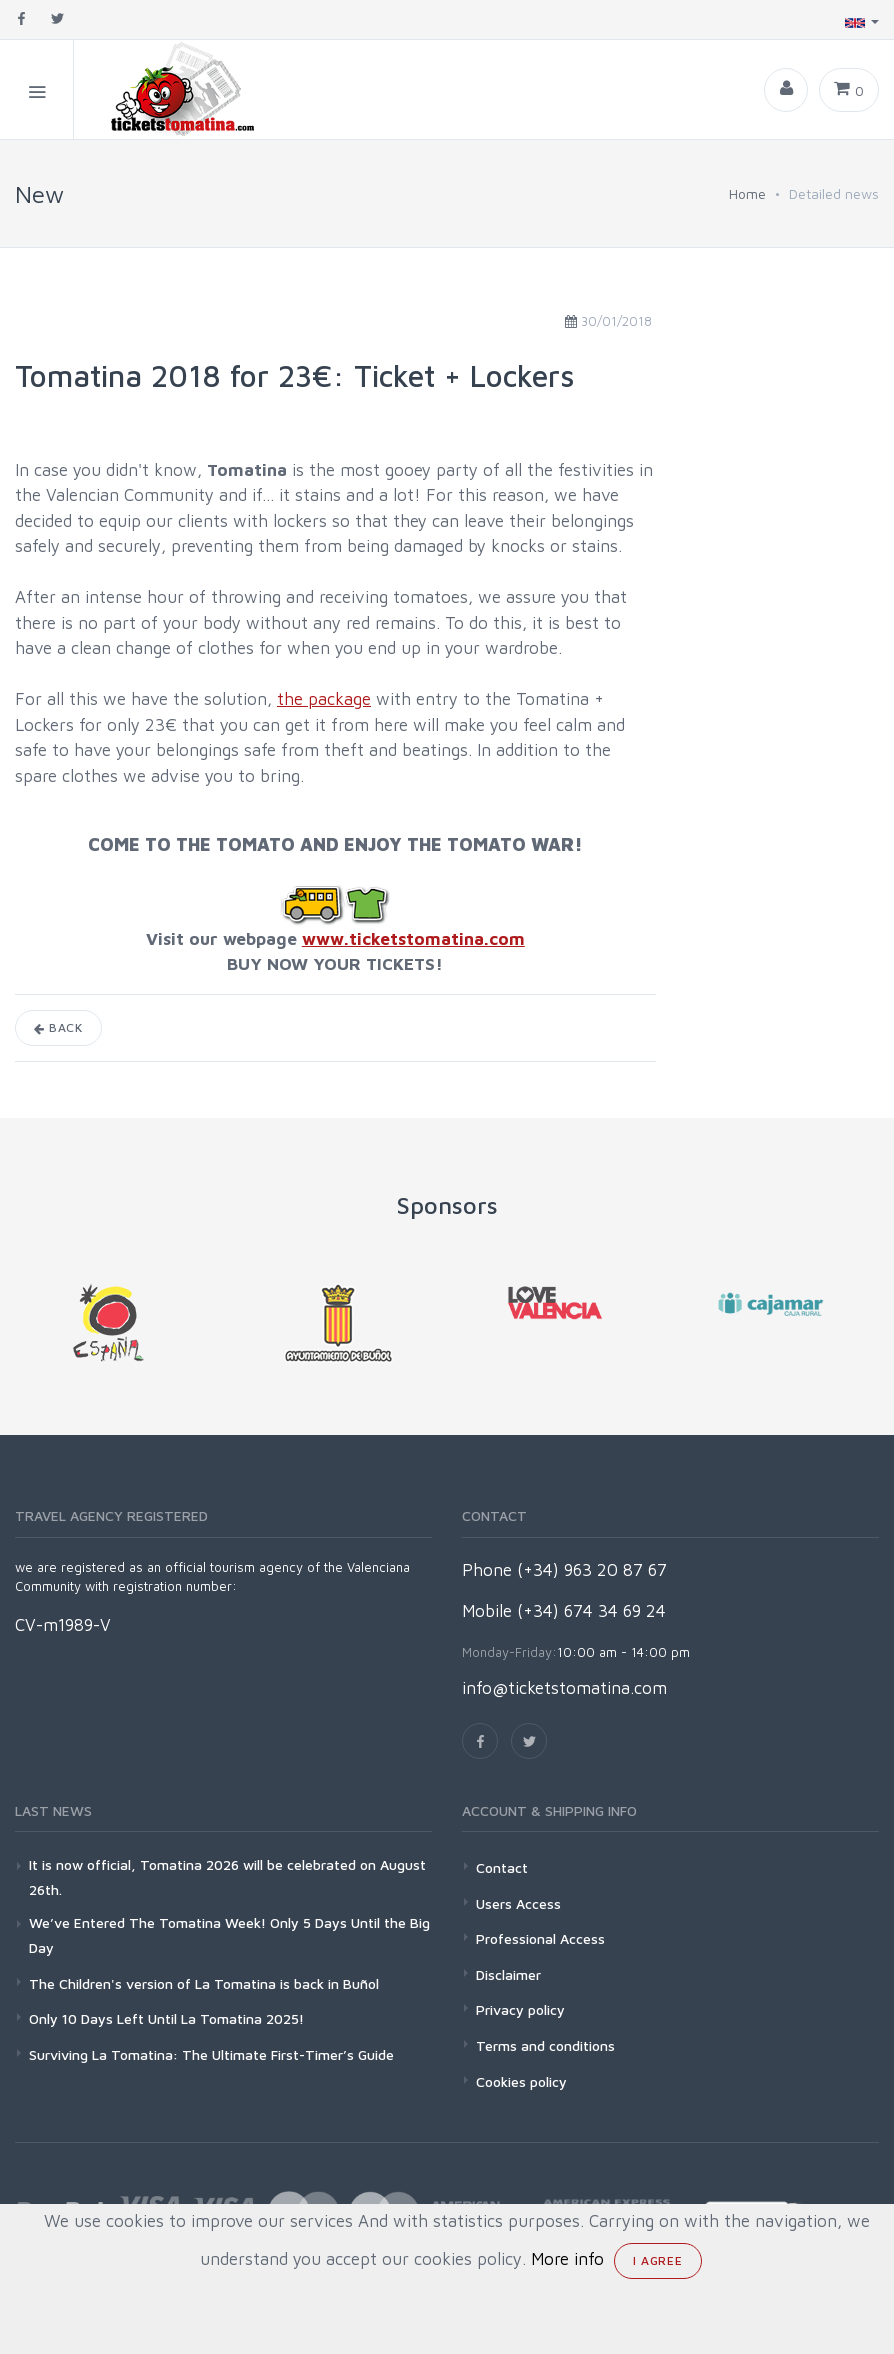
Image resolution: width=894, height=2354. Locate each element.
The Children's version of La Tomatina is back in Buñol (204, 1983)
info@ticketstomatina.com (564, 1688)
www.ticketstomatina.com (413, 939)
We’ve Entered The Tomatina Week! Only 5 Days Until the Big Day (229, 1935)
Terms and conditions (545, 2045)
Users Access (518, 1903)
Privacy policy (520, 2009)
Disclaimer (508, 1974)
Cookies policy (521, 2081)
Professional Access (540, 1938)
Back (58, 1027)
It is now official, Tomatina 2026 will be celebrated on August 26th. (227, 1877)
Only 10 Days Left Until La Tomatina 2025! (166, 2018)
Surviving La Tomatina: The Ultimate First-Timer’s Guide (211, 2054)
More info (567, 2259)
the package (324, 699)
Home (747, 193)
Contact (502, 1867)
